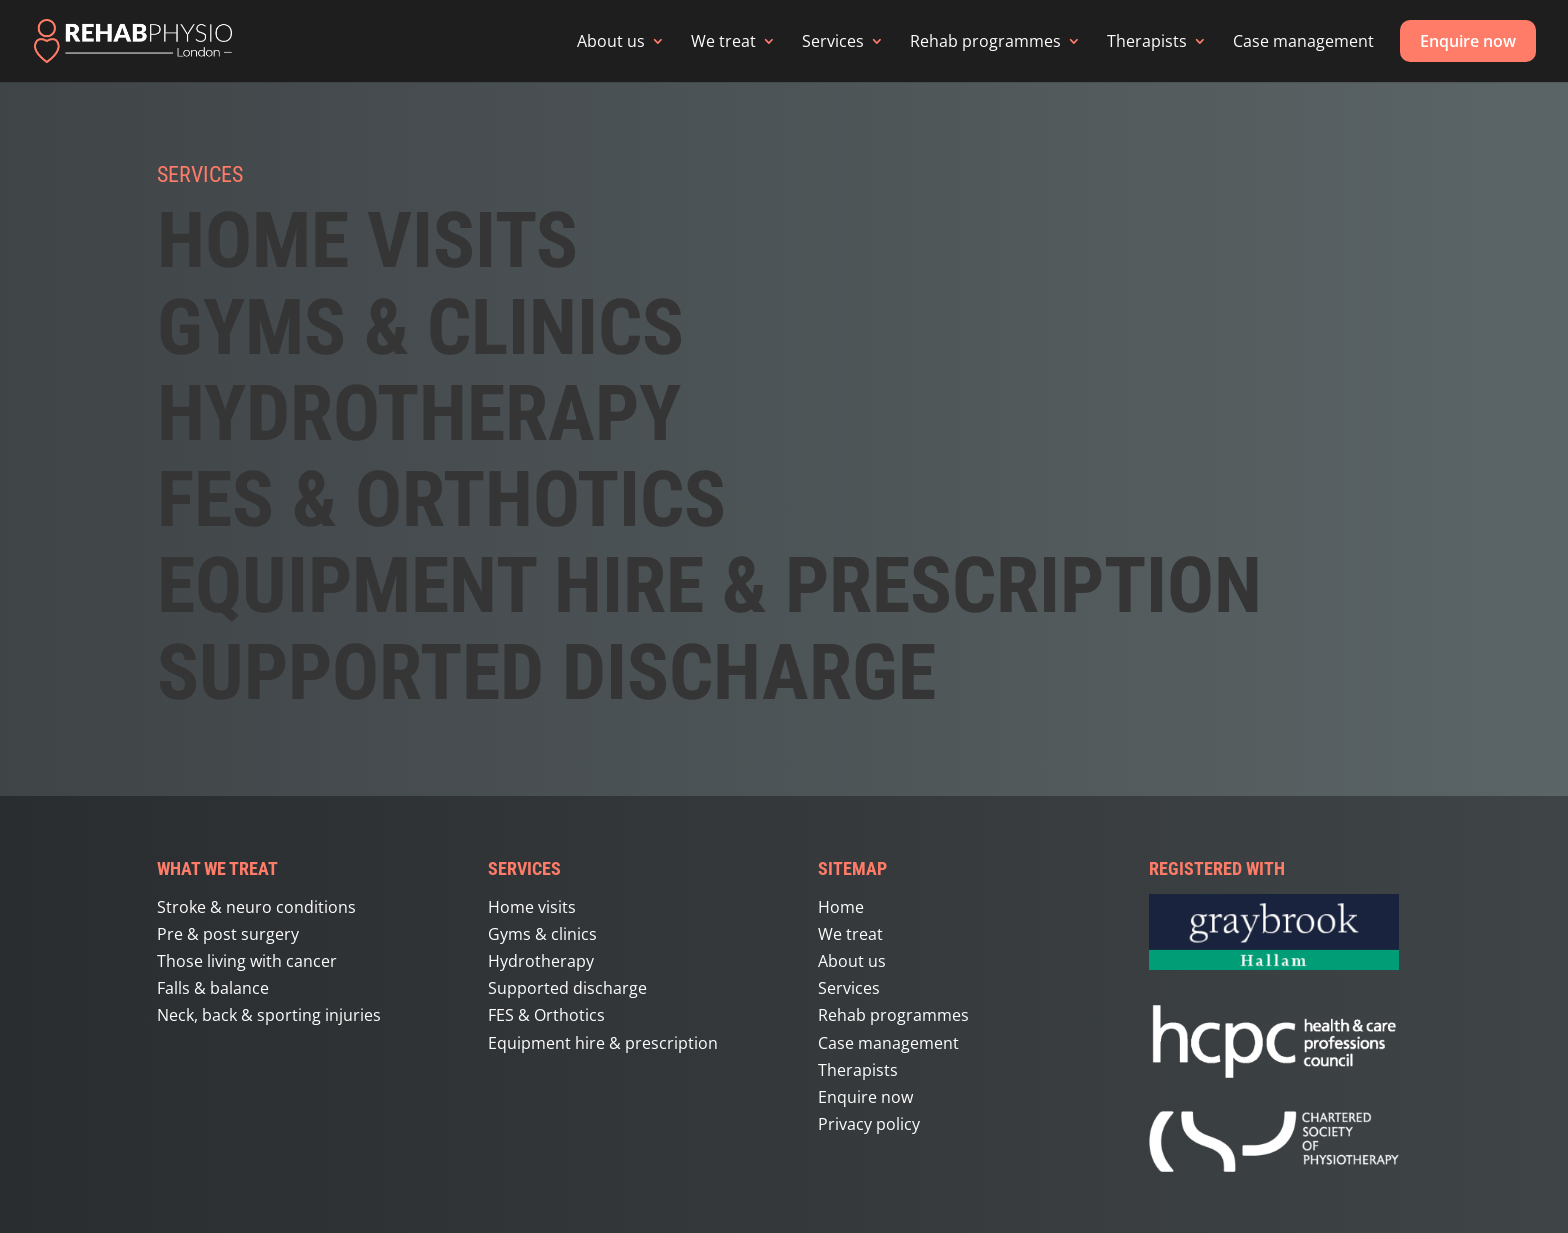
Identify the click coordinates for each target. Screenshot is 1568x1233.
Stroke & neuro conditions (256, 907)
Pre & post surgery (228, 934)
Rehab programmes (985, 41)
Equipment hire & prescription (709, 585)
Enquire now (1468, 41)
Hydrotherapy (419, 413)
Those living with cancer (247, 961)
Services (833, 41)
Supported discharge (546, 672)
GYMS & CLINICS (420, 327)
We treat (723, 41)
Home (841, 907)
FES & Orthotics (546, 1015)
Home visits (532, 907)
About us (611, 41)
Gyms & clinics (542, 934)
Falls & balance (213, 988)
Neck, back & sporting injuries (269, 1015)
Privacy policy (869, 1124)
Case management (1303, 41)
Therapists (1147, 41)
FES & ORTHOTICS (441, 499)
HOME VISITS (367, 240)
